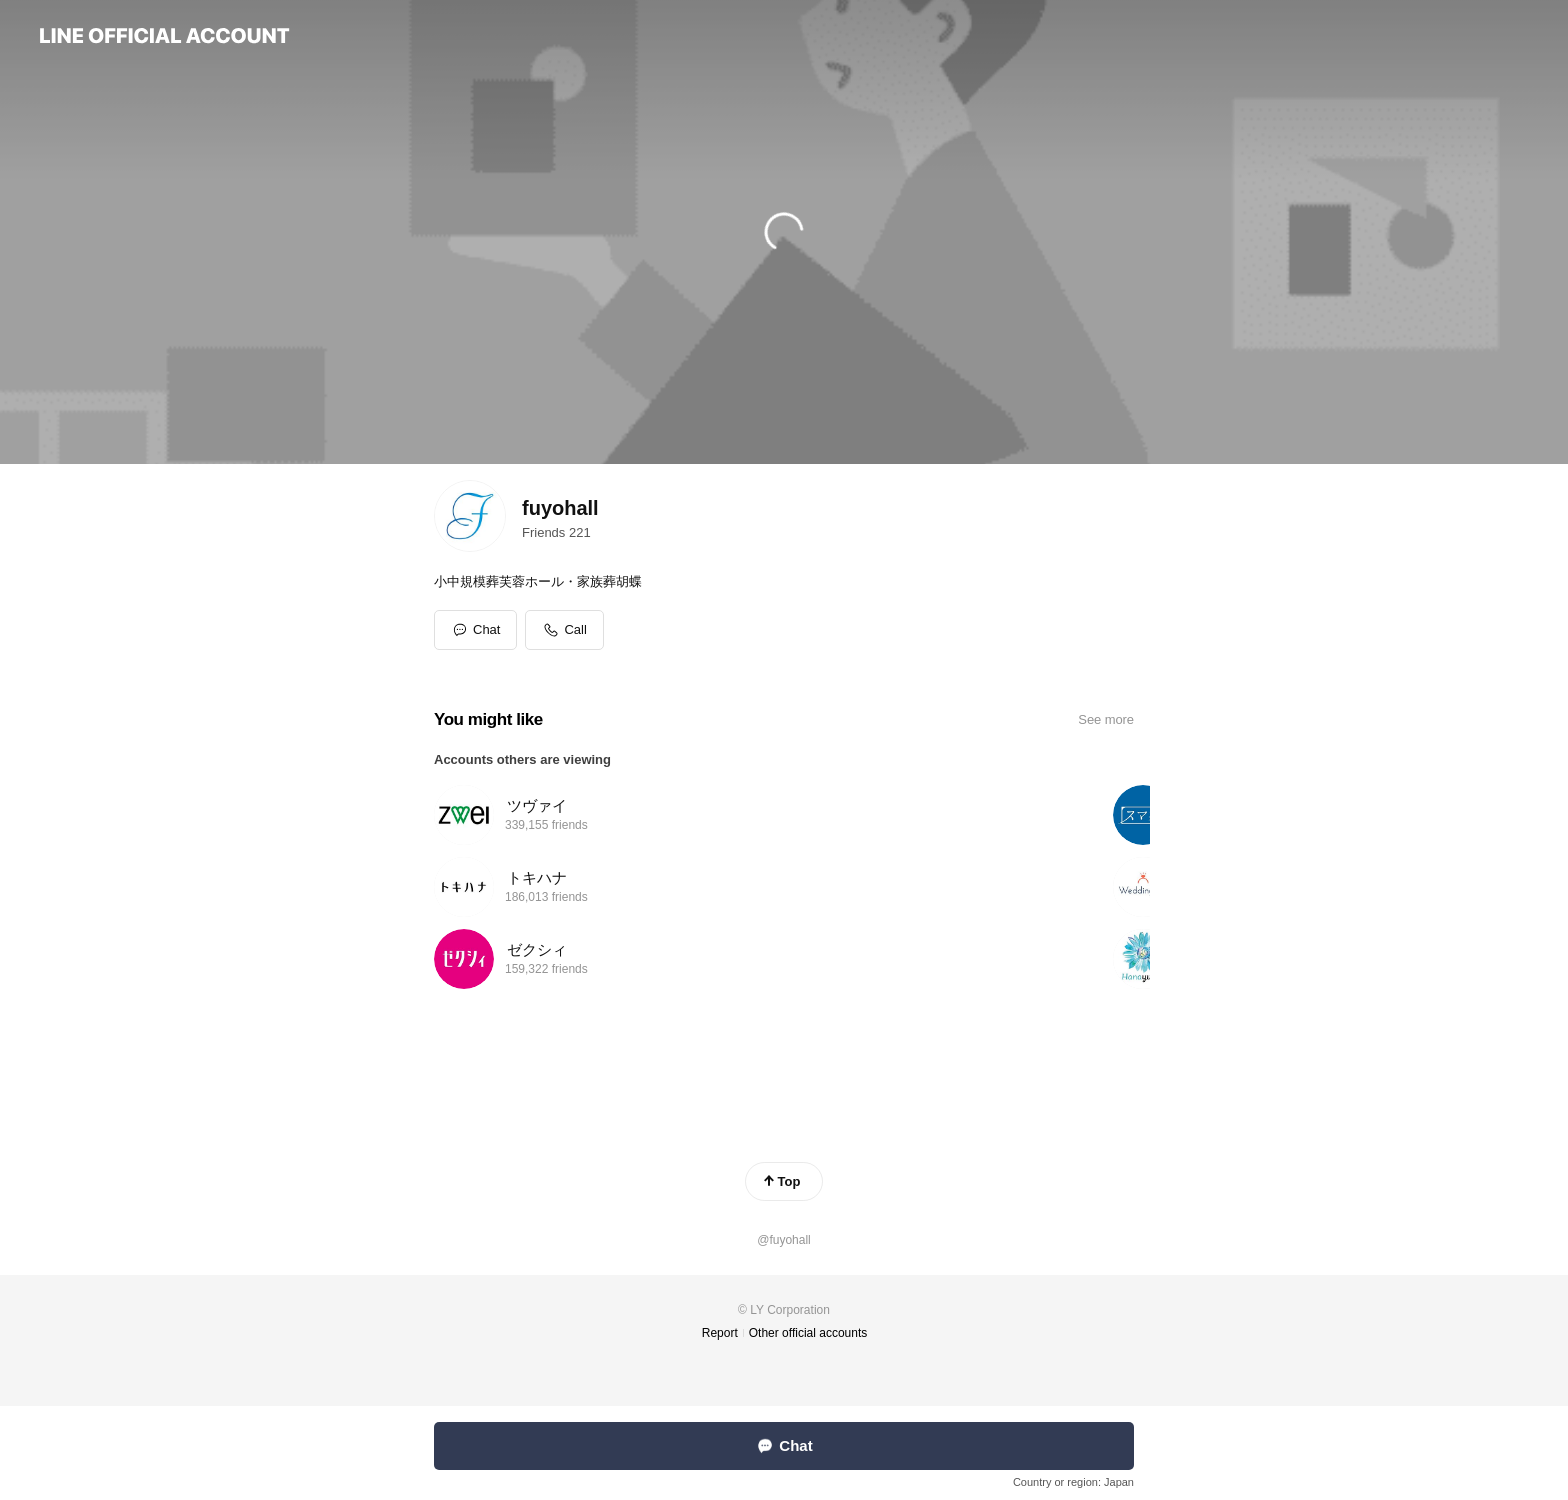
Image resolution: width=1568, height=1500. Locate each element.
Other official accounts (808, 1333)
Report (720, 1333)
